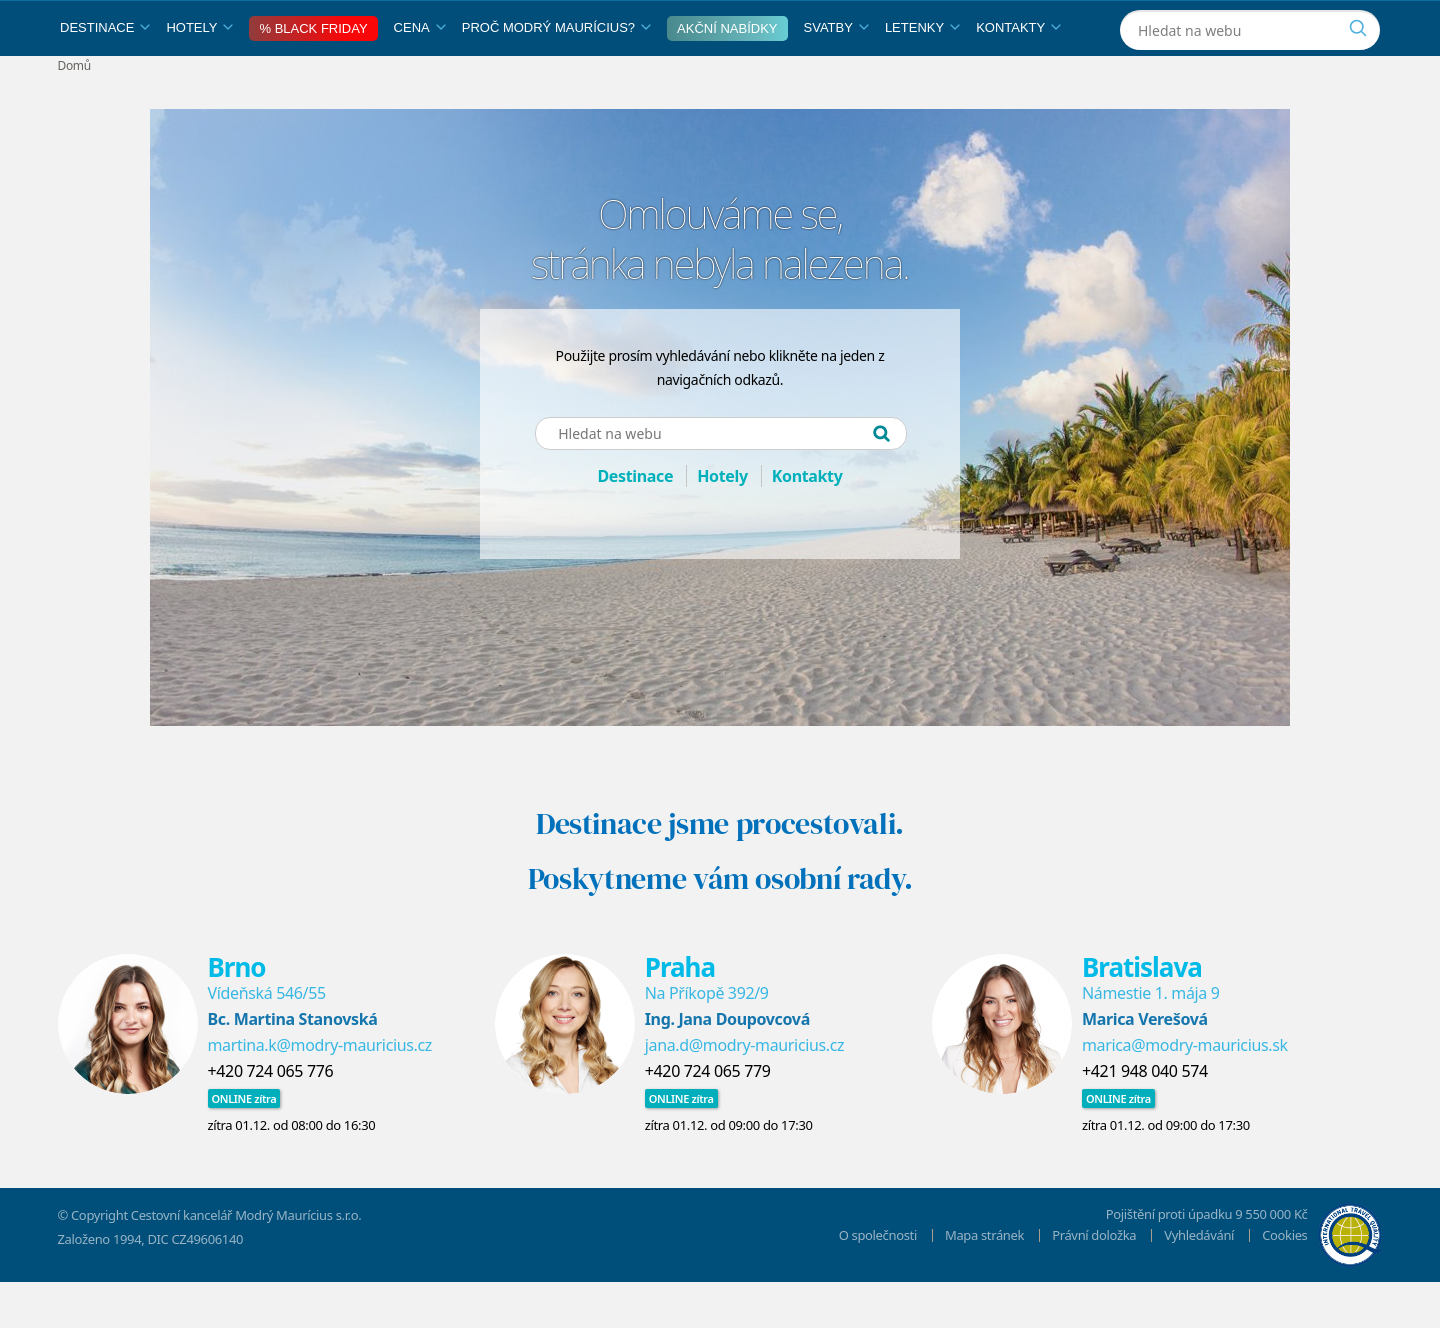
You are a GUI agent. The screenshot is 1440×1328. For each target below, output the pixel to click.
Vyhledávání (1199, 1281)
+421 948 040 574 (1145, 1117)
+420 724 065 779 (708, 1117)
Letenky (922, 73)
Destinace (105, 73)
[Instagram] (1260, 23)
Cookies (1284, 1281)
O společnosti (878, 1281)
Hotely (199, 73)
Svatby (836, 73)
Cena (420, 73)
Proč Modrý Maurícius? (556, 73)
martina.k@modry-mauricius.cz (320, 1091)
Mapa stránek (984, 1281)
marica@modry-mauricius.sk (1185, 1091)
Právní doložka (1094, 1281)
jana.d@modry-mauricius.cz (745, 1091)
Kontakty (1018, 73)
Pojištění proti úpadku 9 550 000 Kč (1207, 1260)
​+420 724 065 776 (271, 1117)
